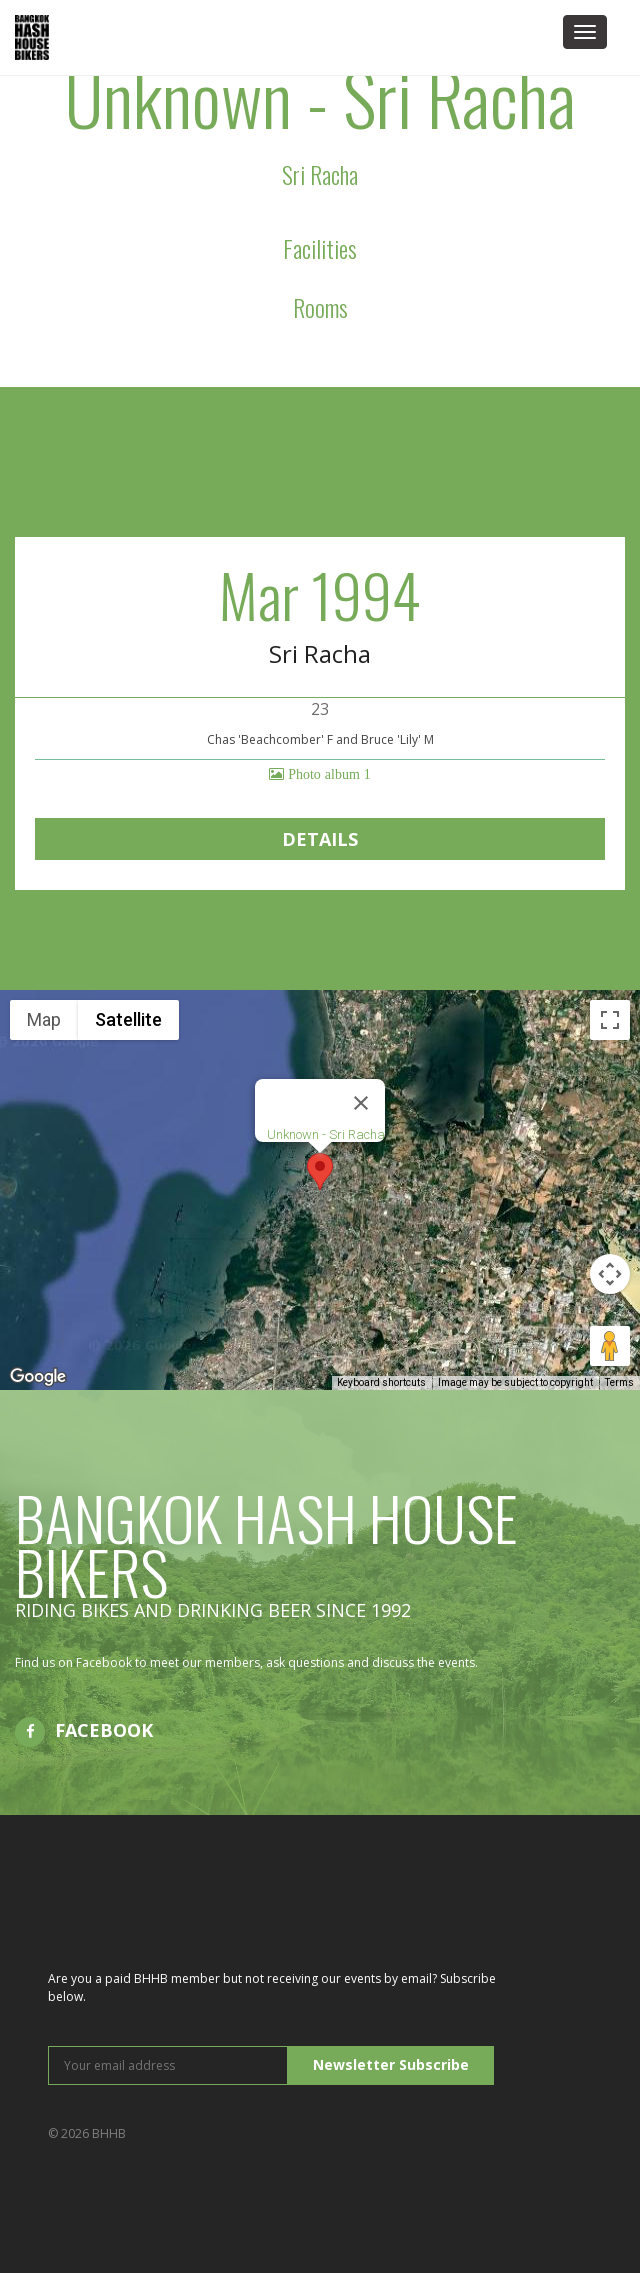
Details (320, 839)
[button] (320, 1171)
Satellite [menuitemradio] (128, 1019)
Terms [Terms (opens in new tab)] (619, 1382)
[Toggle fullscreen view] (610, 1020)
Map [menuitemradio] (44, 1019)
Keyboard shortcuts (381, 1382)
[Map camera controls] (610, 1274)
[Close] (361, 1103)
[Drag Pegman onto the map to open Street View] (610, 1346)
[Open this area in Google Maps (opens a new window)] (38, 1377)
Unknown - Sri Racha (326, 1134)
